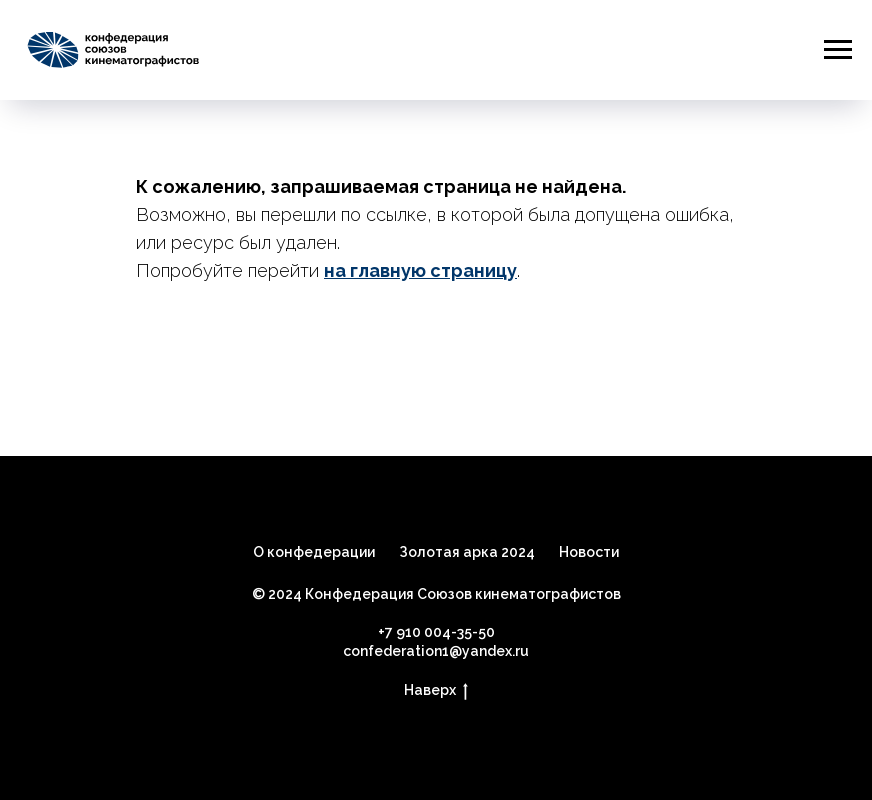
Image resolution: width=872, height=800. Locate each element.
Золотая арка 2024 (467, 552)
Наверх (436, 691)
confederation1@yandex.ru (436, 651)
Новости (589, 552)
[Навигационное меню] (838, 50)
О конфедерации (314, 552)
